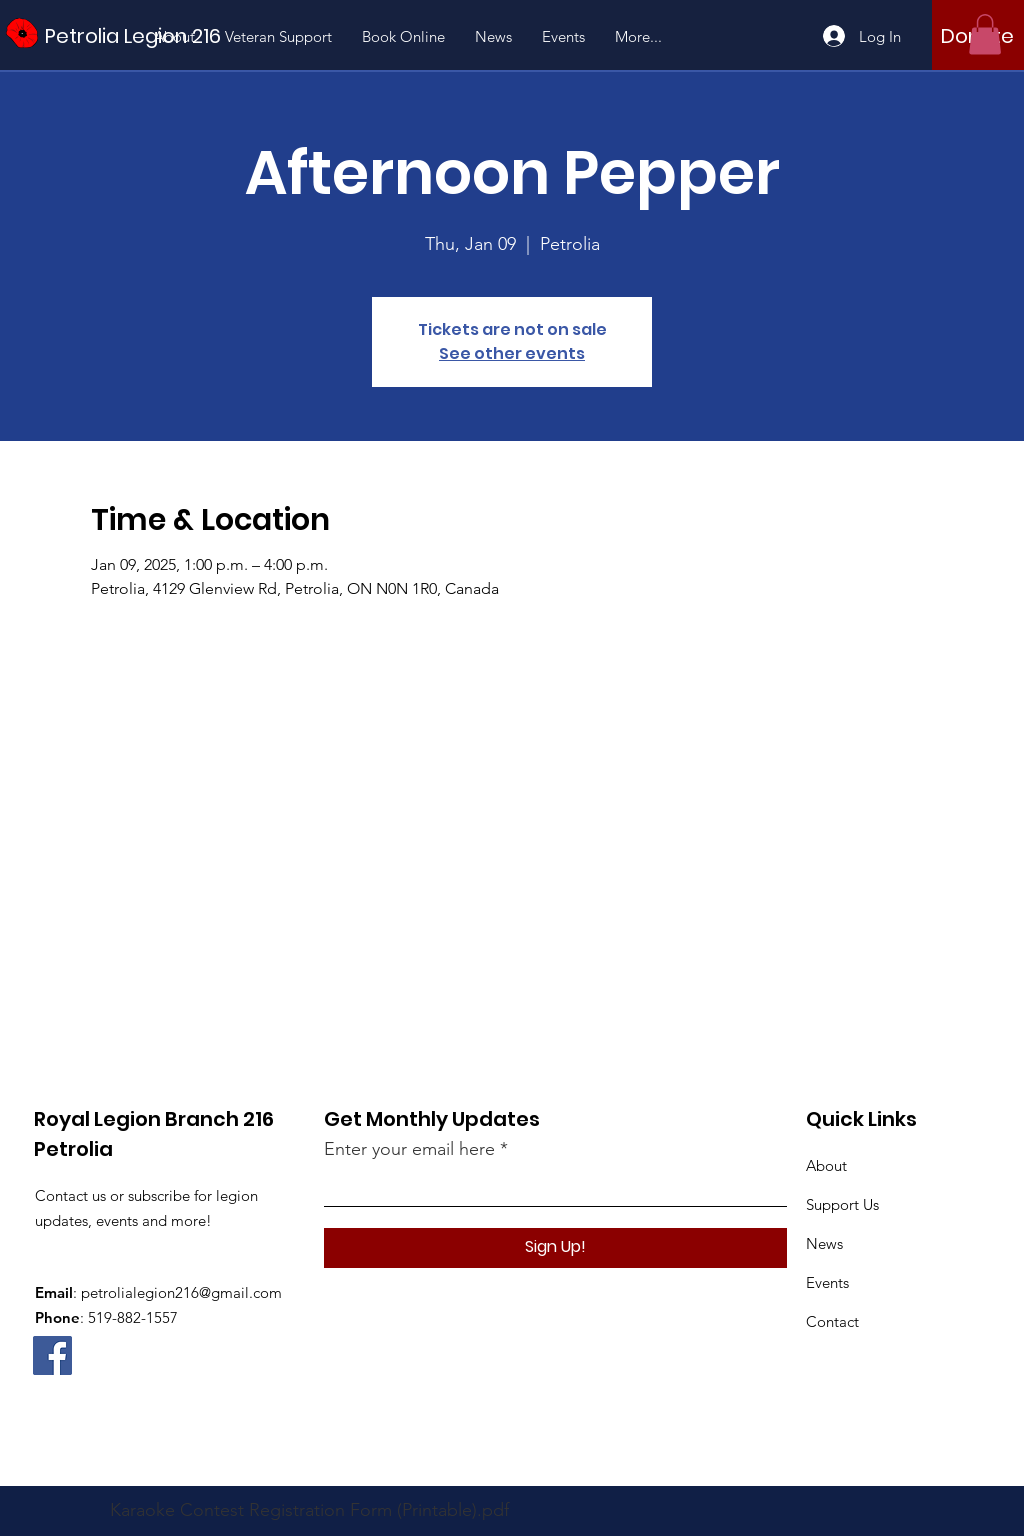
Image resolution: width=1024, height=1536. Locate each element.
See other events (512, 353)
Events (827, 1282)
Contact (832, 1321)
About (826, 1165)
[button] (985, 34)
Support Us (842, 1204)
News (824, 1243)
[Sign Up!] (555, 1248)
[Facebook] (52, 1355)
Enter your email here (409, 1149)
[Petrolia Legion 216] (135, 35)
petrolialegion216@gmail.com (181, 1292)
